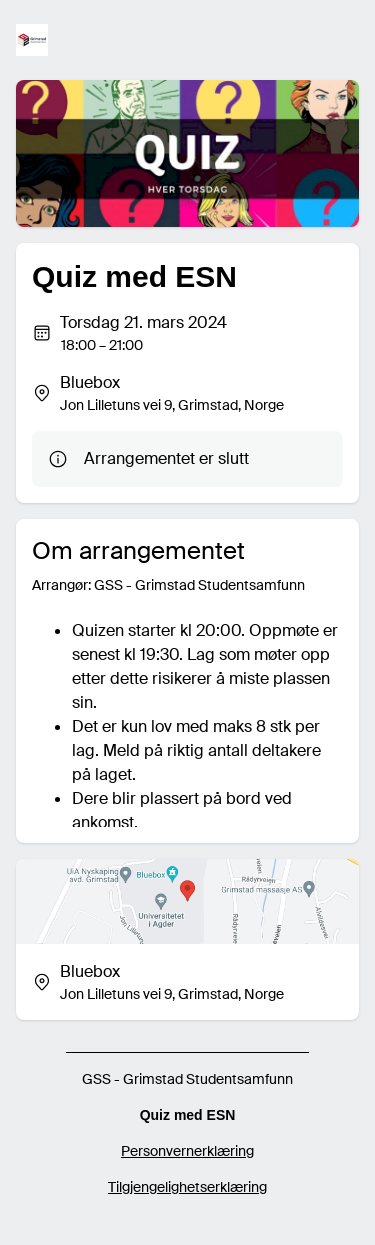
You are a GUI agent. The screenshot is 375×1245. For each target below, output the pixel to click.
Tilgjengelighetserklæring (187, 1187)
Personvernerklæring (187, 1151)
